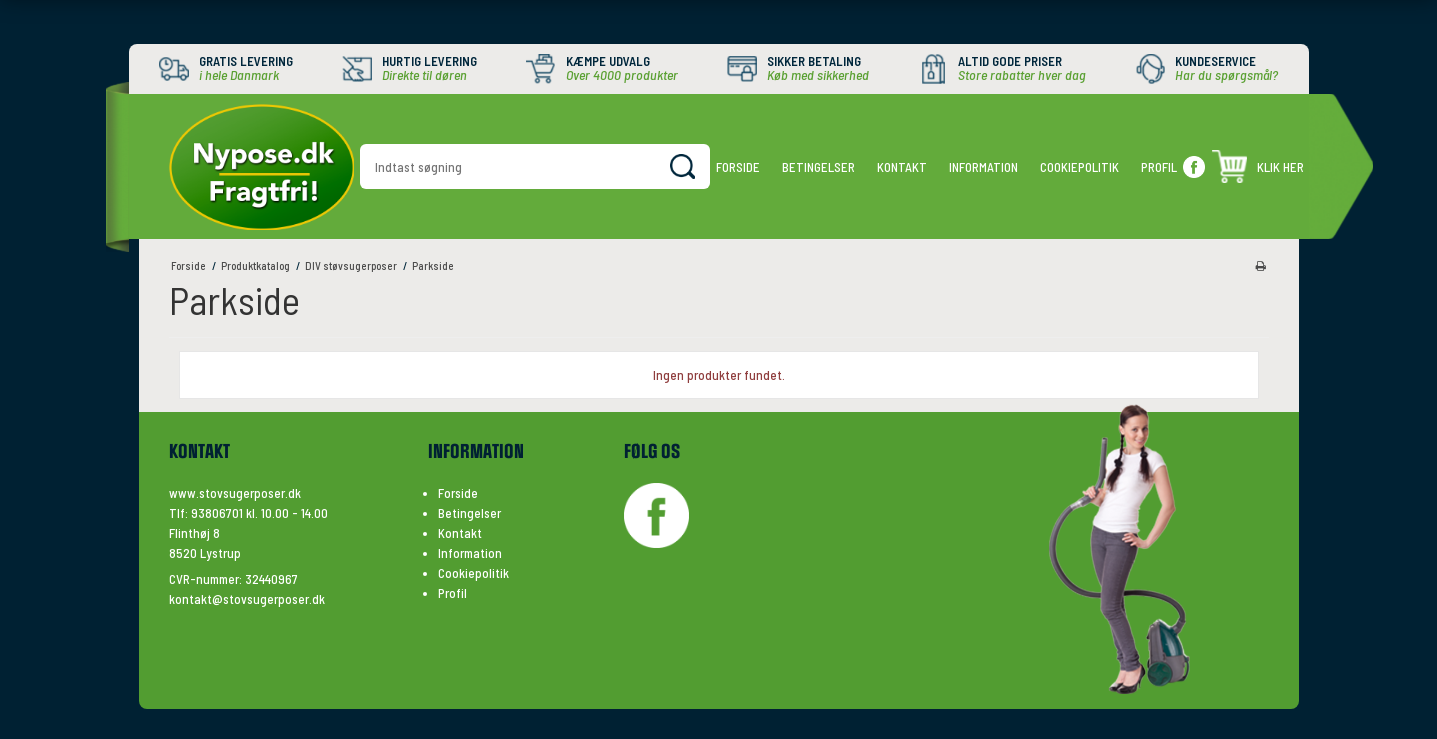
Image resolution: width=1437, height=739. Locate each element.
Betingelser (818, 167)
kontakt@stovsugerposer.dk (247, 599)
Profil (1159, 167)
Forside (738, 167)
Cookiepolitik (1079, 167)
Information (983, 167)
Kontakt (902, 167)
